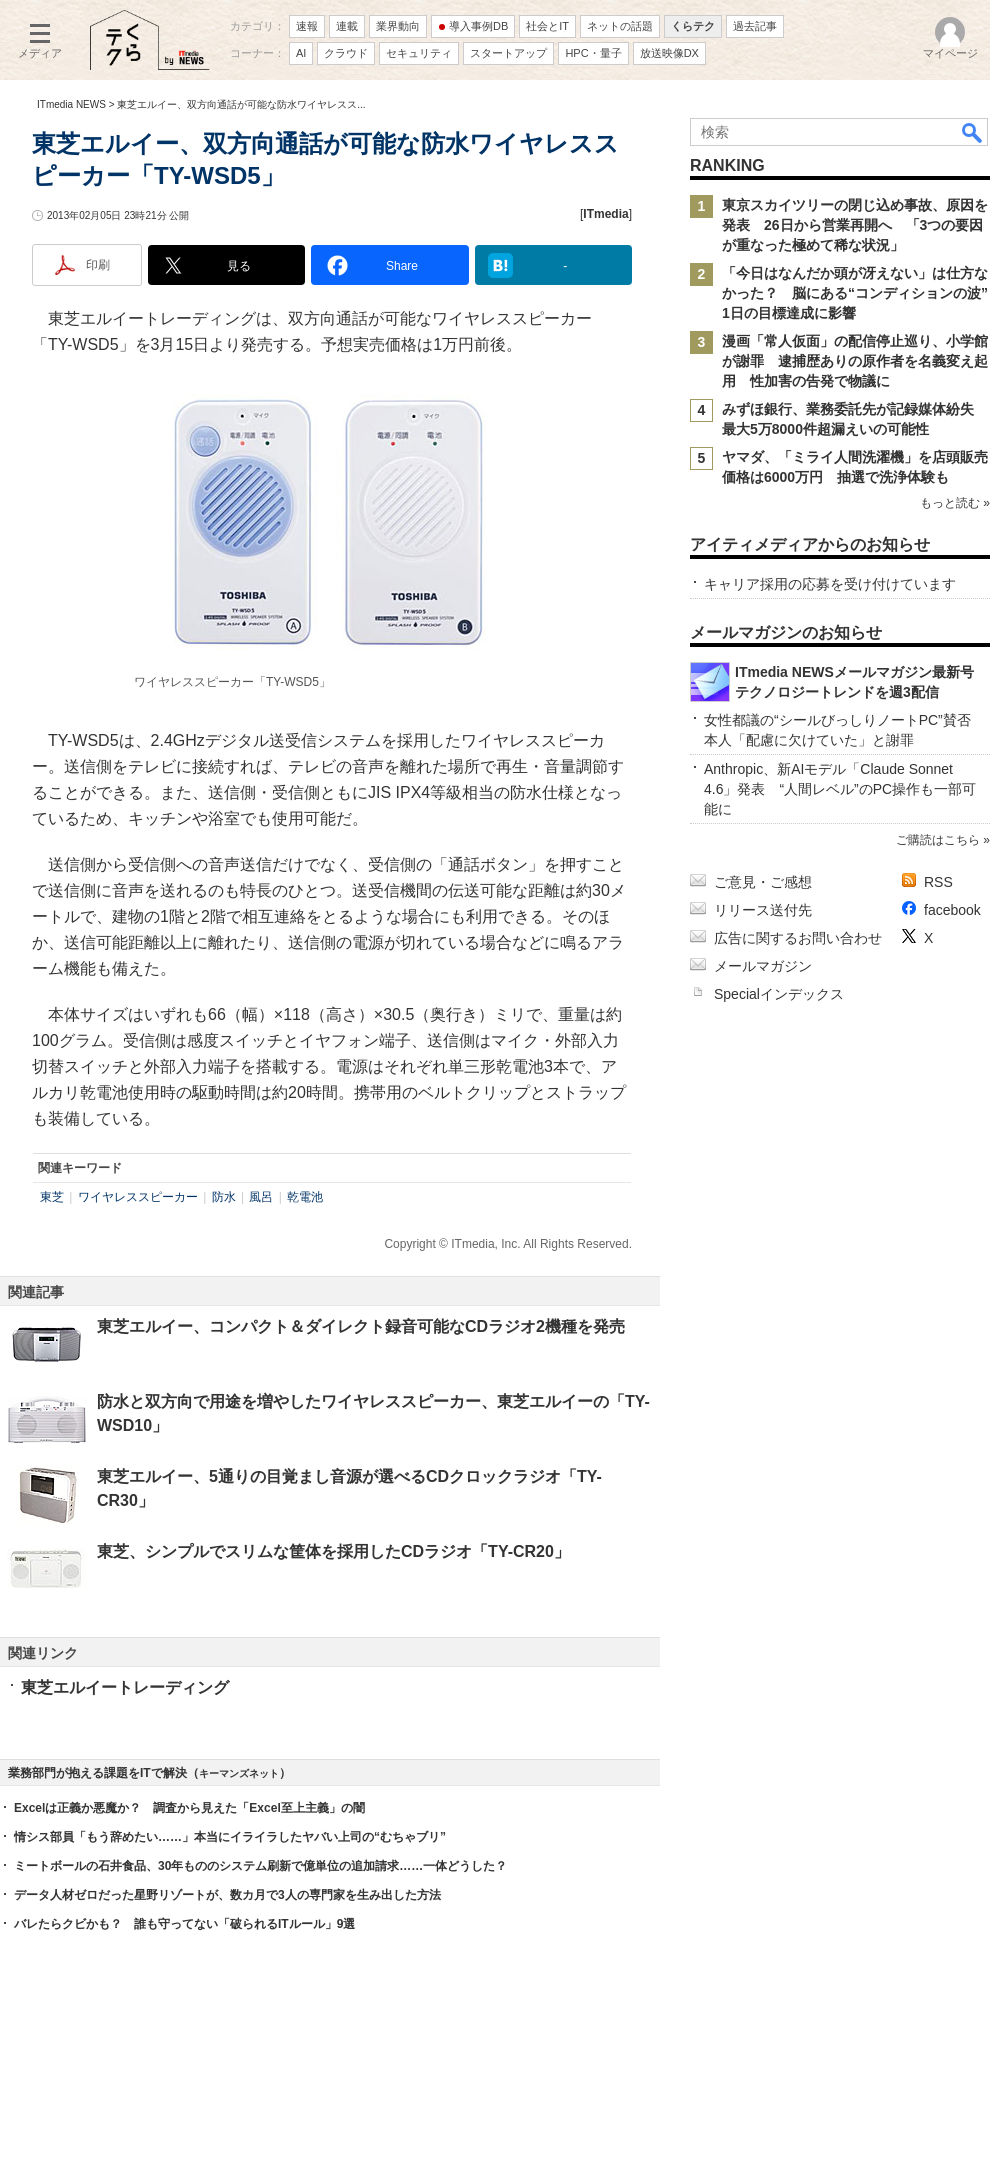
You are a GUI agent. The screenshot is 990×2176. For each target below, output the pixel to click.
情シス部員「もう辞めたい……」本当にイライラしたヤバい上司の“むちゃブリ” (230, 1837)
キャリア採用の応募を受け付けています (830, 584)
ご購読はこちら (938, 840)
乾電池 (305, 1197)
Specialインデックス (779, 994)
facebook (952, 910)
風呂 (261, 1197)
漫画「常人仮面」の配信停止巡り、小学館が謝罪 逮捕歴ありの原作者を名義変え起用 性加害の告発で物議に (855, 361)
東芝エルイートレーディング (125, 1687)
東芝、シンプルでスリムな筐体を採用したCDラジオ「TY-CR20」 (333, 1551)
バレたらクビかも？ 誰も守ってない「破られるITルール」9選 (184, 1924)
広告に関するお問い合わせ (798, 938)
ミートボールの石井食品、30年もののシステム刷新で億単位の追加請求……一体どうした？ (260, 1866)
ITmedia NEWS (71, 104)
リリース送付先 (763, 910)
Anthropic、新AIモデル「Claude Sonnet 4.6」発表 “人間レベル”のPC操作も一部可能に (840, 789)
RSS (938, 882)
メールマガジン (763, 966)
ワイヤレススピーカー (138, 1197)
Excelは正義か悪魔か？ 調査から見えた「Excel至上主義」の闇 (189, 1808)
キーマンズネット (239, 1773)
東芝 (52, 1197)
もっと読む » (955, 503)
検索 (973, 132)
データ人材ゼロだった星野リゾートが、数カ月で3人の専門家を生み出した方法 (227, 1895)
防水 (224, 1197)
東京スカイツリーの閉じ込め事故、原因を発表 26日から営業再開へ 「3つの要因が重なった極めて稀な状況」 (855, 225)
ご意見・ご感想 (763, 882)
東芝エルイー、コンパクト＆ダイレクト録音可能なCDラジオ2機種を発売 (361, 1326)
